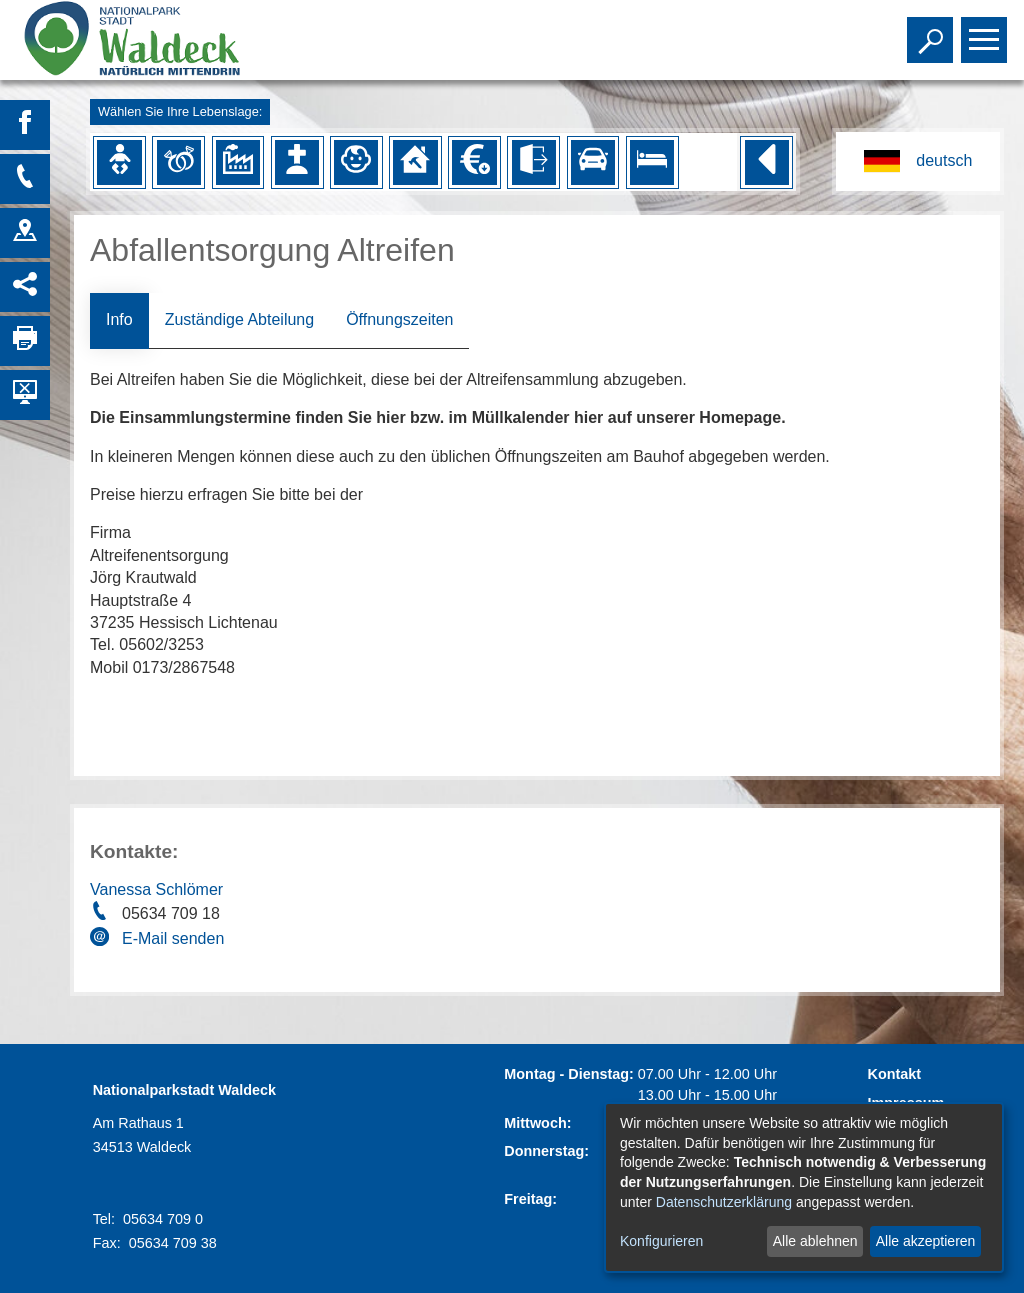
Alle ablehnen (815, 1241)
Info (119, 319)
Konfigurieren (661, 1241)
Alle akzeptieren (926, 1241)
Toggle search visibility (932, 31)
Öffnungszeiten (399, 319)
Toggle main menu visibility (986, 31)
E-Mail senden (173, 938)
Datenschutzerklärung (724, 1202)
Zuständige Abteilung (239, 319)
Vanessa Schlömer (156, 889)
